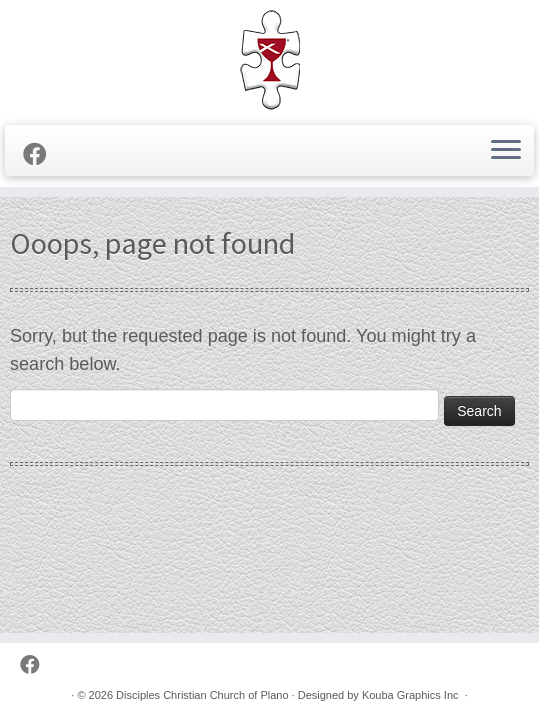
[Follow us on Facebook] (41, 155)
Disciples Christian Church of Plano (202, 695)
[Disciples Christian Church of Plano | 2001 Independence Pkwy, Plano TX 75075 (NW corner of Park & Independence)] (269, 60)
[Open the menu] (506, 151)
